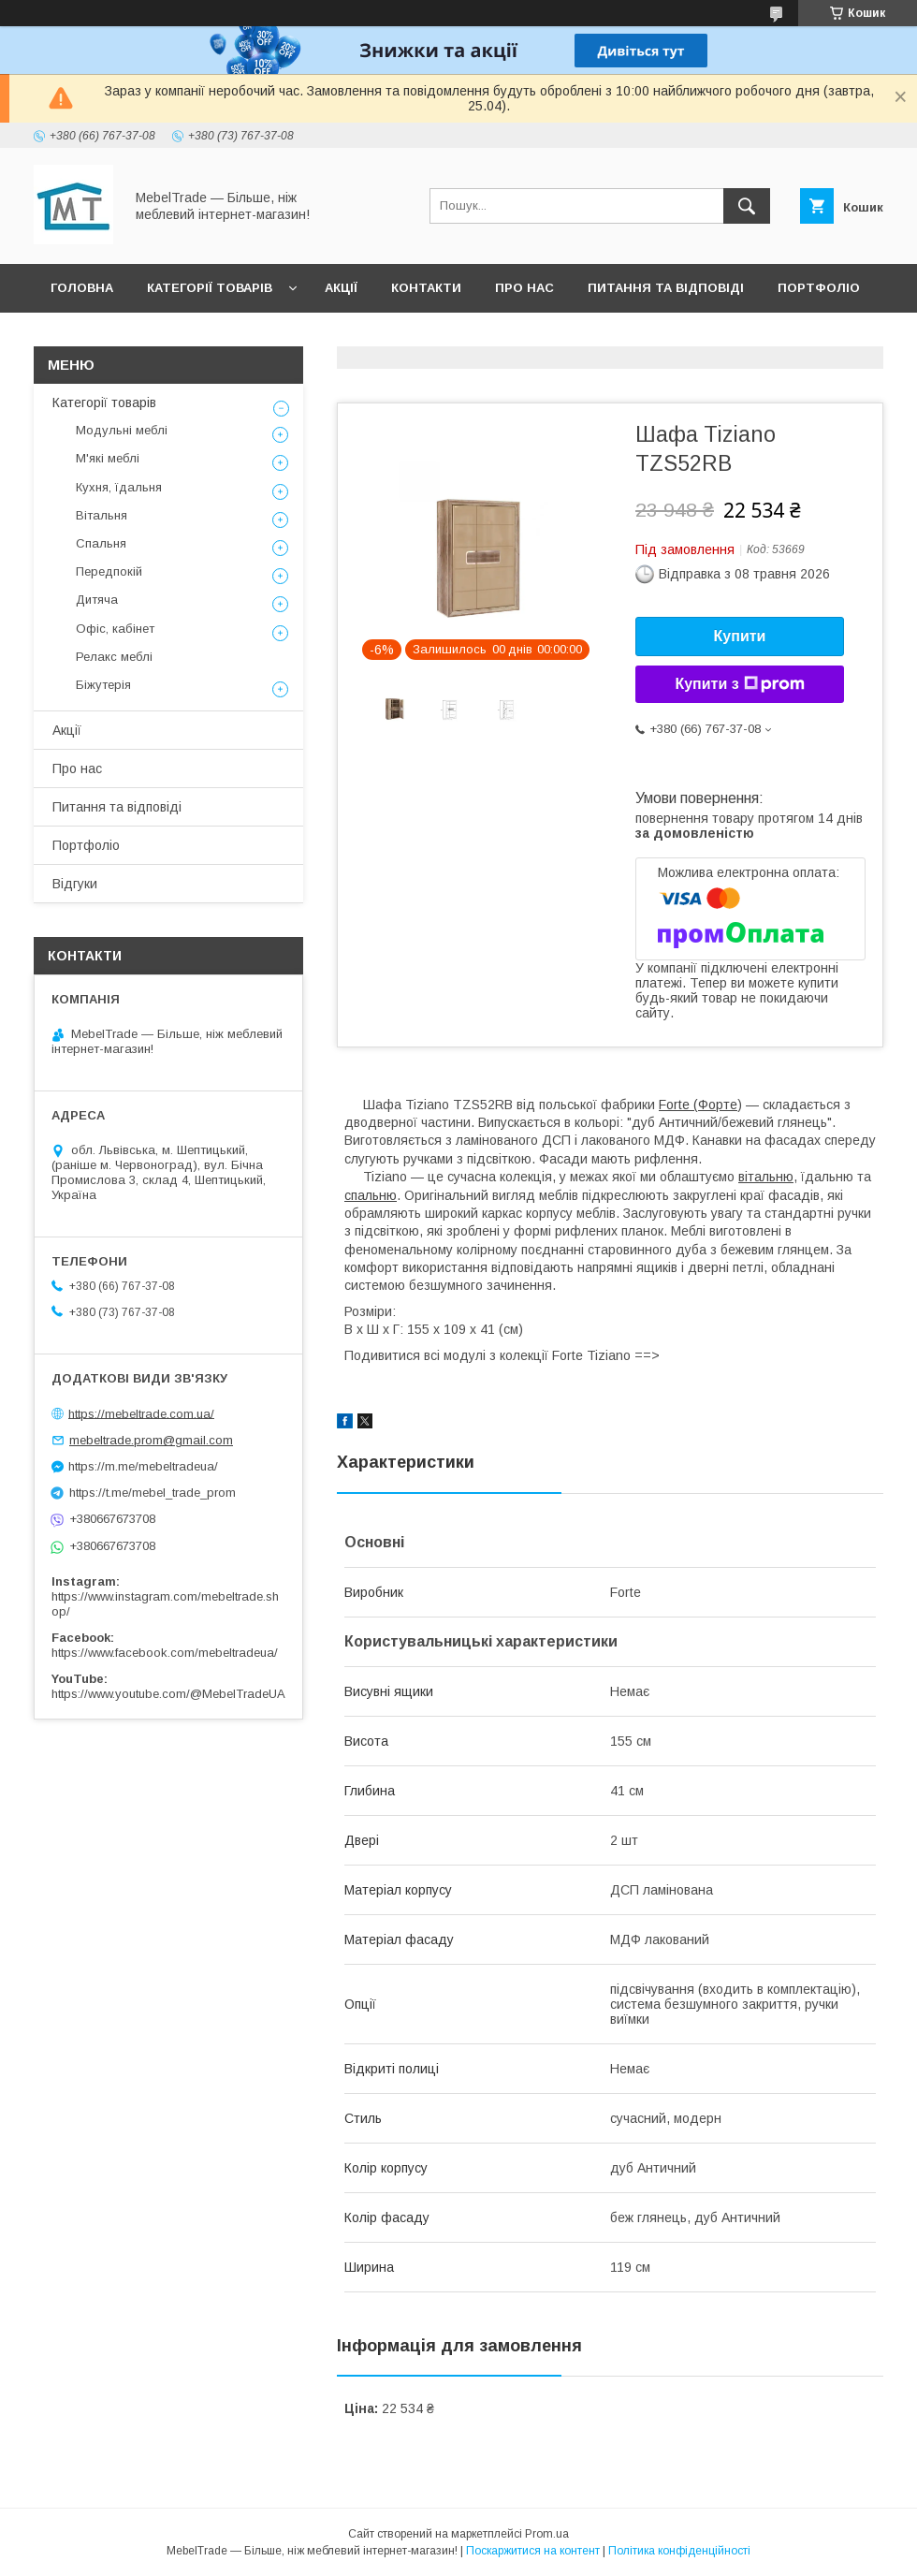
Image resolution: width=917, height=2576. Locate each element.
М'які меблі (107, 458)
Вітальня (101, 515)
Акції (341, 288)
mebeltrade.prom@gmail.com (151, 1440)
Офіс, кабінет (115, 629)
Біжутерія (103, 685)
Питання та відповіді (666, 288)
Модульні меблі (121, 430)
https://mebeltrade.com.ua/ (141, 1413)
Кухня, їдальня (119, 487)
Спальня (101, 543)
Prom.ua (547, 2533)
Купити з (739, 684)
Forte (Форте (698, 1104)
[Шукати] (746, 206)
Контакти (426, 288)
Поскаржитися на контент (533, 2550)
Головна (82, 288)
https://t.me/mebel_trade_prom (152, 1493)
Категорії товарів (209, 288)
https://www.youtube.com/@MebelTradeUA (168, 1694)
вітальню (765, 1176)
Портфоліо (819, 288)
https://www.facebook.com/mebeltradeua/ (164, 1653)
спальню (370, 1195)
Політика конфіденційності (679, 2550)
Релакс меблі (114, 657)
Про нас (524, 288)
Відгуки (77, 336)
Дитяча (97, 600)
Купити (740, 636)
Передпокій (109, 571)
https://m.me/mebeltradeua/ (143, 1466)
